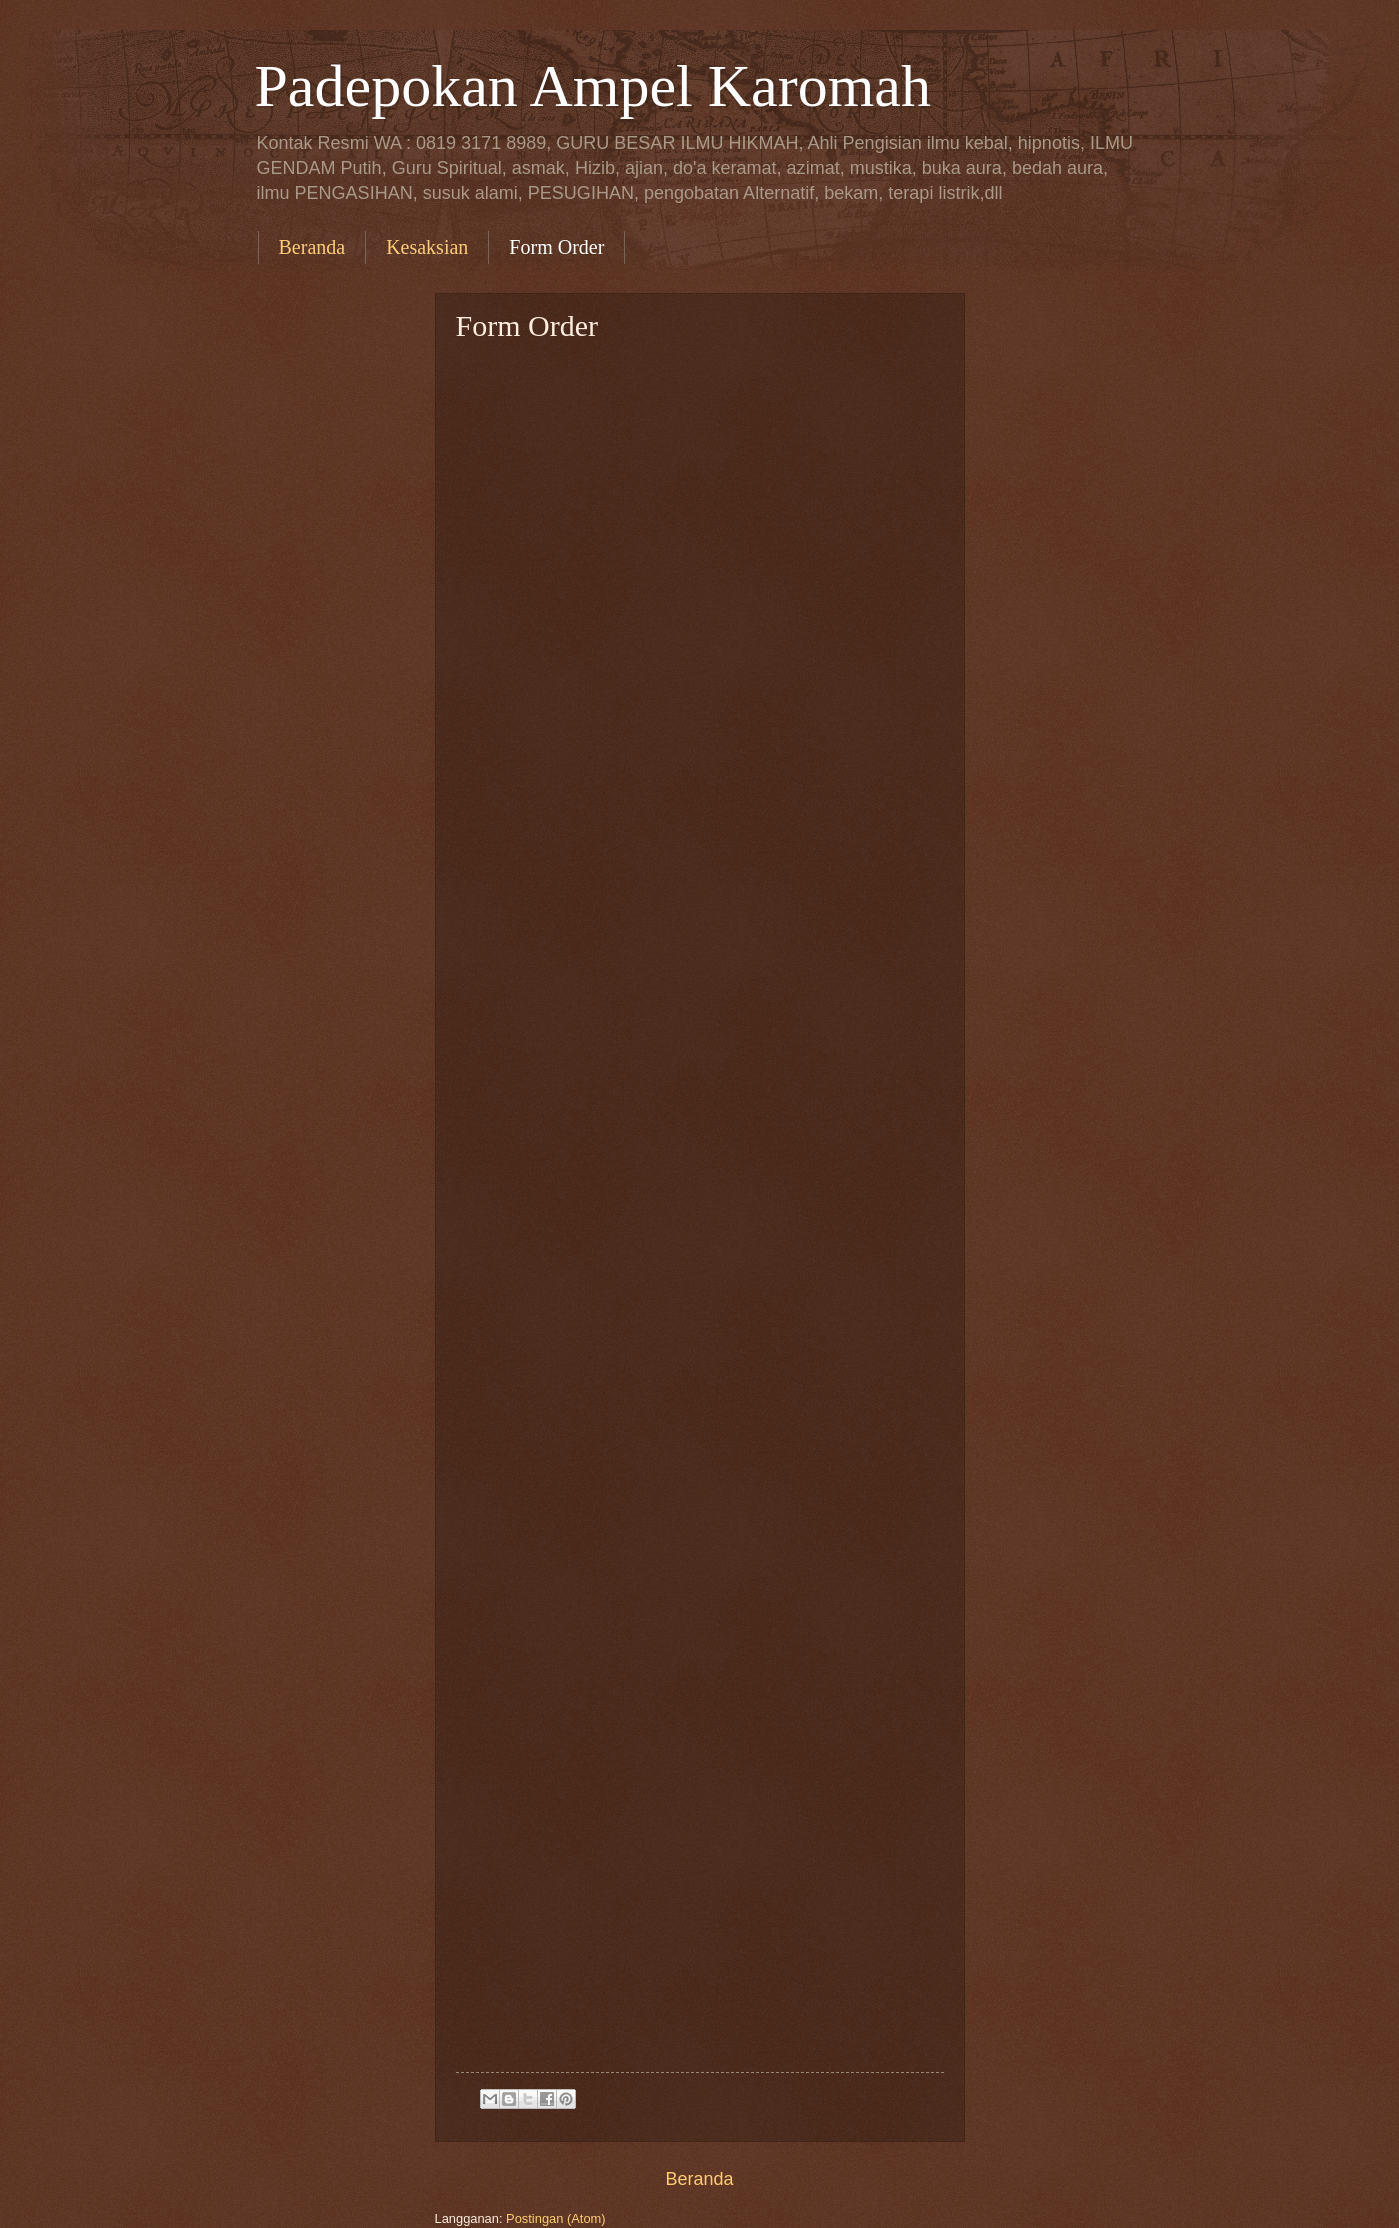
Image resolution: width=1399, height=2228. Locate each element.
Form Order (556, 247)
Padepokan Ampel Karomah (593, 86)
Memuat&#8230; (726, 1206)
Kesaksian (427, 247)
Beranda (312, 247)
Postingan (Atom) (555, 2218)
